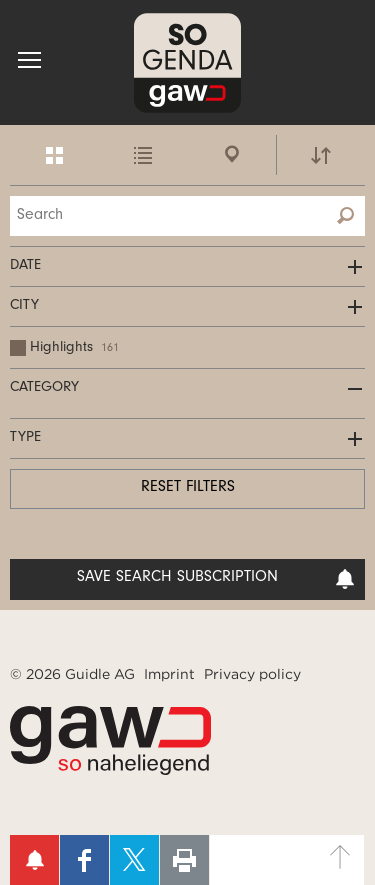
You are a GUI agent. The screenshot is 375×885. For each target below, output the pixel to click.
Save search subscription (216, 579)
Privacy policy (252, 674)
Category (44, 388)
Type (25, 438)
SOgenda (187, 62)
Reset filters (188, 488)
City (24, 306)
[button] (29, 60)
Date (25, 266)
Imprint (169, 674)
